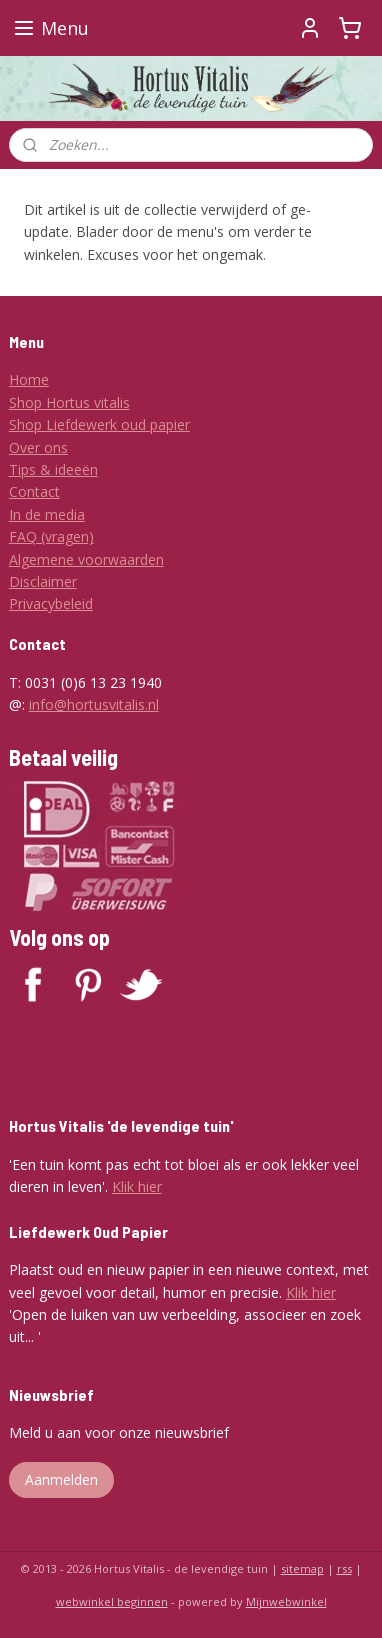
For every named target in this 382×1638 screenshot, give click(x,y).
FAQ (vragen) (51, 536)
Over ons (38, 447)
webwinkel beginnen (112, 1601)
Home (29, 379)
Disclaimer (43, 581)
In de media (47, 514)
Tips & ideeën (53, 469)
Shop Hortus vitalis (69, 402)
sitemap (302, 1568)
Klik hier (137, 1186)
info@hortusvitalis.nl (94, 704)
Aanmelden (61, 1479)
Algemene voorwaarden (86, 559)
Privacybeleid (51, 603)
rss (344, 1568)
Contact (34, 491)
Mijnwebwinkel (286, 1601)
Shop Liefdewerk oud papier (99, 424)
